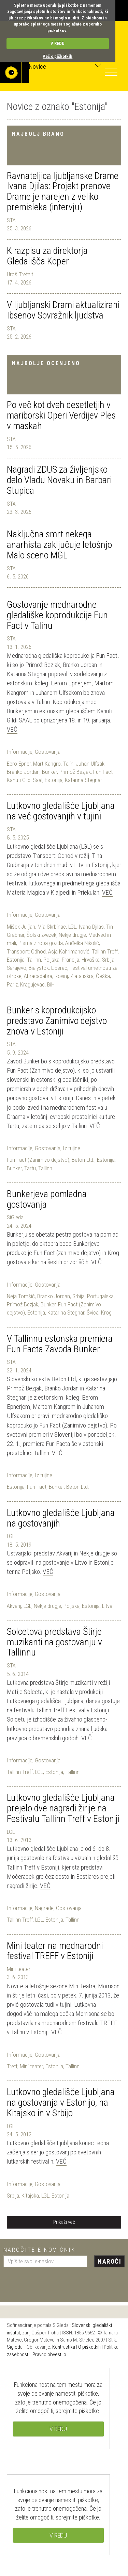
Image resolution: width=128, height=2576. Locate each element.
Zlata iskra (82, 976)
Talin (68, 763)
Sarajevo (16, 967)
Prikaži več (64, 2222)
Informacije (19, 751)
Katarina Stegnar (83, 780)
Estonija (53, 780)
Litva (107, 1605)
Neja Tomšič (21, 1296)
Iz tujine (71, 1148)
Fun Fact (103, 771)
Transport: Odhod (26, 951)
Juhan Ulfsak (90, 763)
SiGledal (16, 1217)
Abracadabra (38, 976)
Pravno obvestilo (49, 2354)
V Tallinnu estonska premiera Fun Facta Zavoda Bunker (60, 1344)
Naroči (109, 2261)
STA (11, 220)
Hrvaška (91, 959)
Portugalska (100, 1296)
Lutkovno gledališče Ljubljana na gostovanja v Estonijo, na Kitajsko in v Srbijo (61, 2102)
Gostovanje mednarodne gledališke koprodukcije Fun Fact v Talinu (57, 615)
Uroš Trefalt (20, 274)
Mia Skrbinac (52, 926)
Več (12, 729)
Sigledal (15, 2347)
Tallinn (34, 959)
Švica (93, 1312)
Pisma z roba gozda (40, 943)
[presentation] (55, 2282)
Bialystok (39, 967)
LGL (72, 926)
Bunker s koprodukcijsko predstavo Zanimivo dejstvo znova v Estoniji (57, 1021)
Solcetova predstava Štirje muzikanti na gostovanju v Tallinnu (54, 1642)
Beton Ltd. (83, 1159)
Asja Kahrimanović (68, 951)
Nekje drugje (72, 934)
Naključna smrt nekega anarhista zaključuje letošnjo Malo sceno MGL (59, 544)
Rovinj (61, 976)
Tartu (30, 1168)
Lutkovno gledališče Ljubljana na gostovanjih (61, 1518)
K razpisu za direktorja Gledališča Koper (47, 256)
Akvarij (14, 1605)
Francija (70, 959)
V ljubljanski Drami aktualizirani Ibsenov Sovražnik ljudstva (63, 310)
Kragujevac (32, 984)
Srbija (108, 959)
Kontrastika (63, 2347)
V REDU (58, 43)
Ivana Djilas (91, 926)
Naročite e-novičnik (39, 2249)
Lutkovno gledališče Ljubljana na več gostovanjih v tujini (61, 811)
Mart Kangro (47, 763)
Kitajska (30, 2195)
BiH (51, 984)
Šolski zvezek (41, 934)
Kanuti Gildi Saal (24, 780)
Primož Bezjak (75, 771)
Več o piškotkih (57, 56)
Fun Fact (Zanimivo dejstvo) (38, 1159)
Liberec (59, 967)
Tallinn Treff (105, 951)
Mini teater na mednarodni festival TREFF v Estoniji (55, 1951)
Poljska (51, 959)
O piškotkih (89, 2347)
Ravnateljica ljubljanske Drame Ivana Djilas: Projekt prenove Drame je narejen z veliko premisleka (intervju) (62, 191)
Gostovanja (47, 751)
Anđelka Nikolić (82, 943)
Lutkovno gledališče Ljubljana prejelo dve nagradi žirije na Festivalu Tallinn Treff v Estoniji (63, 1808)
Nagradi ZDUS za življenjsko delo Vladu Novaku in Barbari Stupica (59, 480)
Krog (106, 1312)
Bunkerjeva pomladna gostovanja (47, 1199)
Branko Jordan (23, 771)
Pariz (12, 984)
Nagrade (44, 1908)
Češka (103, 976)
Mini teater (18, 1969)
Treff (12, 2066)
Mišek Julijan (21, 926)
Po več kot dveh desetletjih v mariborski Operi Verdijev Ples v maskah (61, 415)
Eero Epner (19, 763)
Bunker (49, 771)
